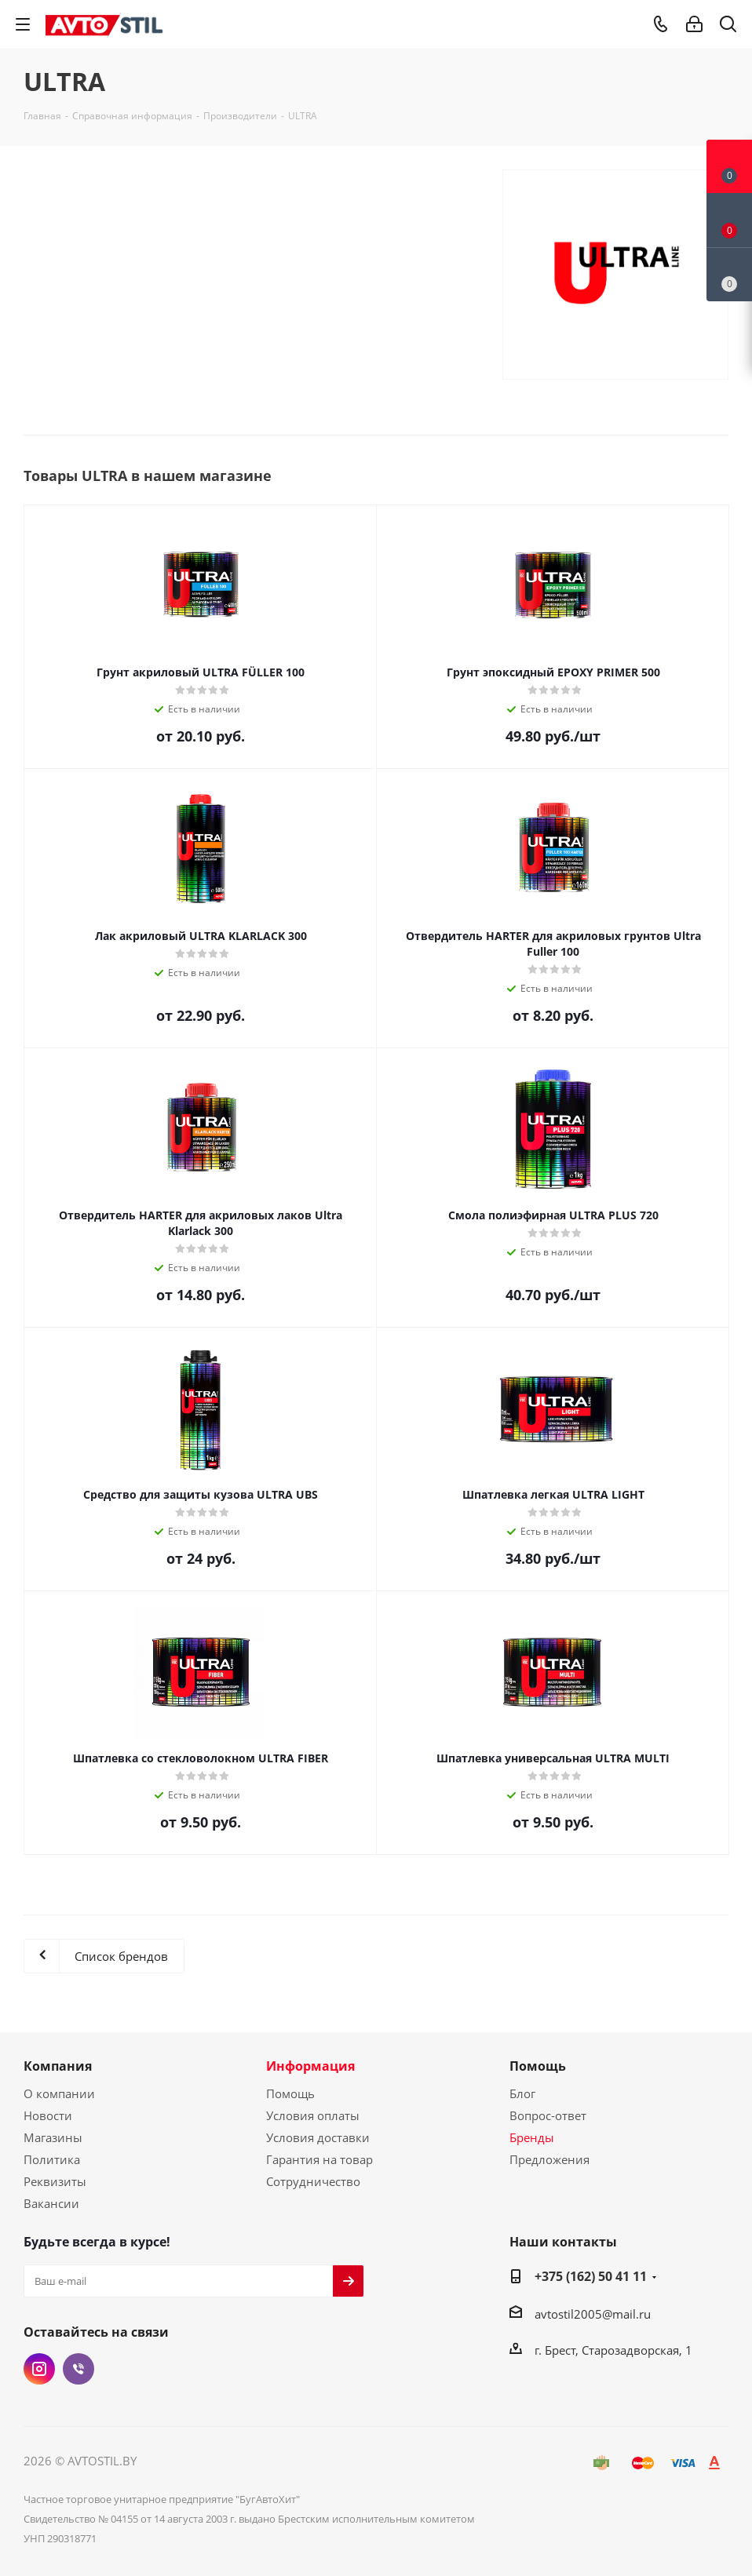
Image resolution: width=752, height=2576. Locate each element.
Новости (48, 2115)
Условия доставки (318, 2137)
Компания (58, 2066)
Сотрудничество (313, 2181)
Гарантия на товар (319, 2159)
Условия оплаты (313, 2115)
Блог (522, 2093)
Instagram (39, 2369)
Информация (310, 2066)
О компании (59, 2093)
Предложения (549, 2159)
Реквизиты (55, 2181)
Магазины (53, 2137)
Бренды (531, 2137)
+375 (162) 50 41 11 (591, 2276)
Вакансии (51, 2203)
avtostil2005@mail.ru (593, 2314)
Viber (78, 2369)
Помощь (290, 2093)
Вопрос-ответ (547, 2115)
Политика (52, 2159)
